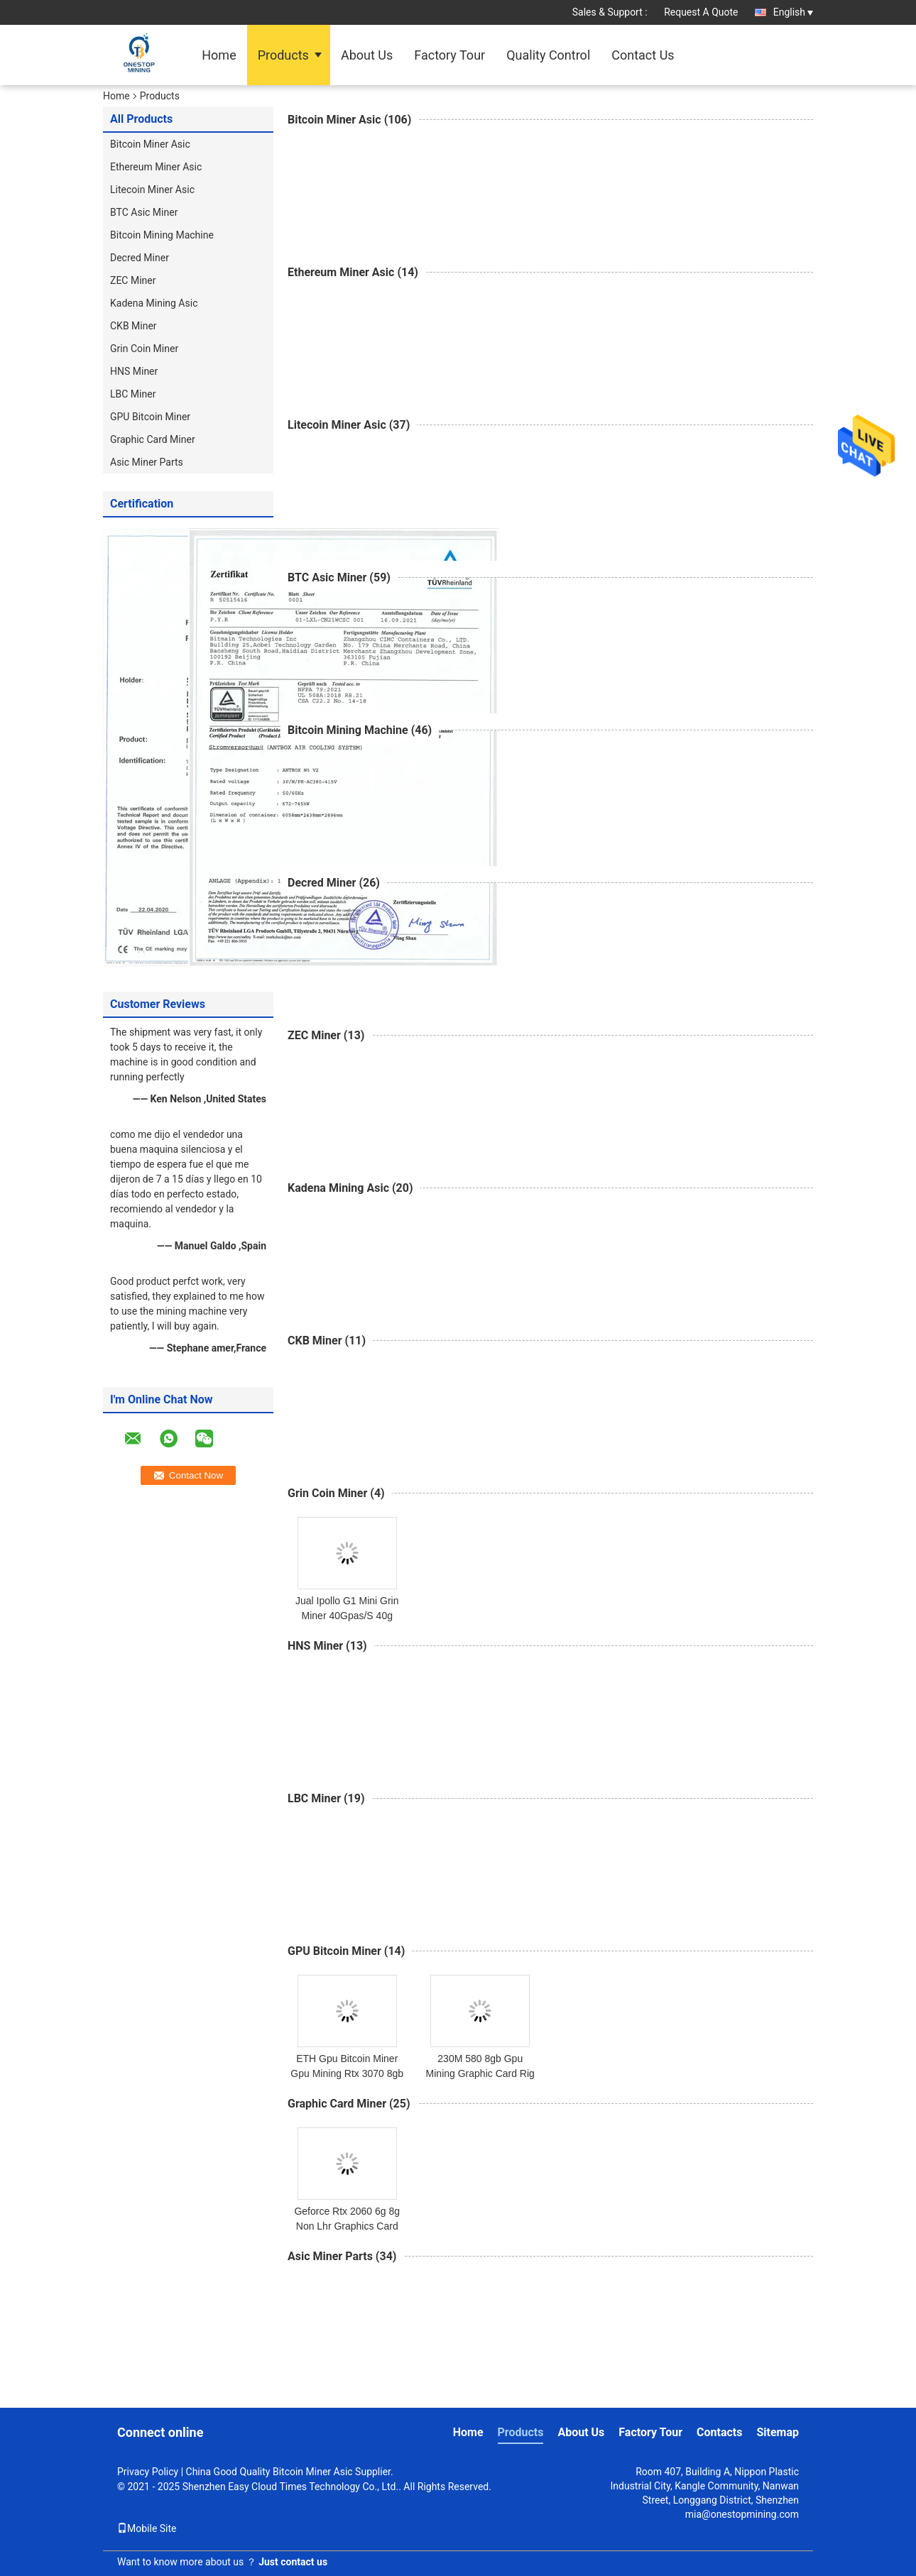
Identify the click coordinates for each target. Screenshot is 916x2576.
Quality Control (548, 55)
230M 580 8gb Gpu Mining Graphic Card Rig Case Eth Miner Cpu (480, 2073)
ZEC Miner (133, 280)
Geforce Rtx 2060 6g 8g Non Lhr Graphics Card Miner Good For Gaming (346, 2226)
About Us (367, 55)
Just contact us (292, 2561)
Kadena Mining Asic (153, 303)
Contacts (719, 2432)
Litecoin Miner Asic (152, 189)
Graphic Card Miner (152, 439)
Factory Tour (449, 55)
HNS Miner (134, 371)
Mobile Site (147, 2528)
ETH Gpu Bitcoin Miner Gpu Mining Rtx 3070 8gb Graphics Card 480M (346, 2073)
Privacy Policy (147, 2471)
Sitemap (777, 2432)
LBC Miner (133, 394)
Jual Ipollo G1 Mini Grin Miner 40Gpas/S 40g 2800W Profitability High (347, 1615)
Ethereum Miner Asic (156, 166)
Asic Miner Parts (146, 462)
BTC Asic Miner (144, 212)
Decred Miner (139, 257)
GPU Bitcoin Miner (150, 416)
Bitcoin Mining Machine (162, 235)
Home (219, 55)
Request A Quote (701, 12)
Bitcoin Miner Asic (150, 144)
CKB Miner (133, 325)
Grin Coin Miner (144, 348)
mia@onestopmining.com (742, 2514)
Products (283, 55)
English (793, 12)
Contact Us (642, 55)
